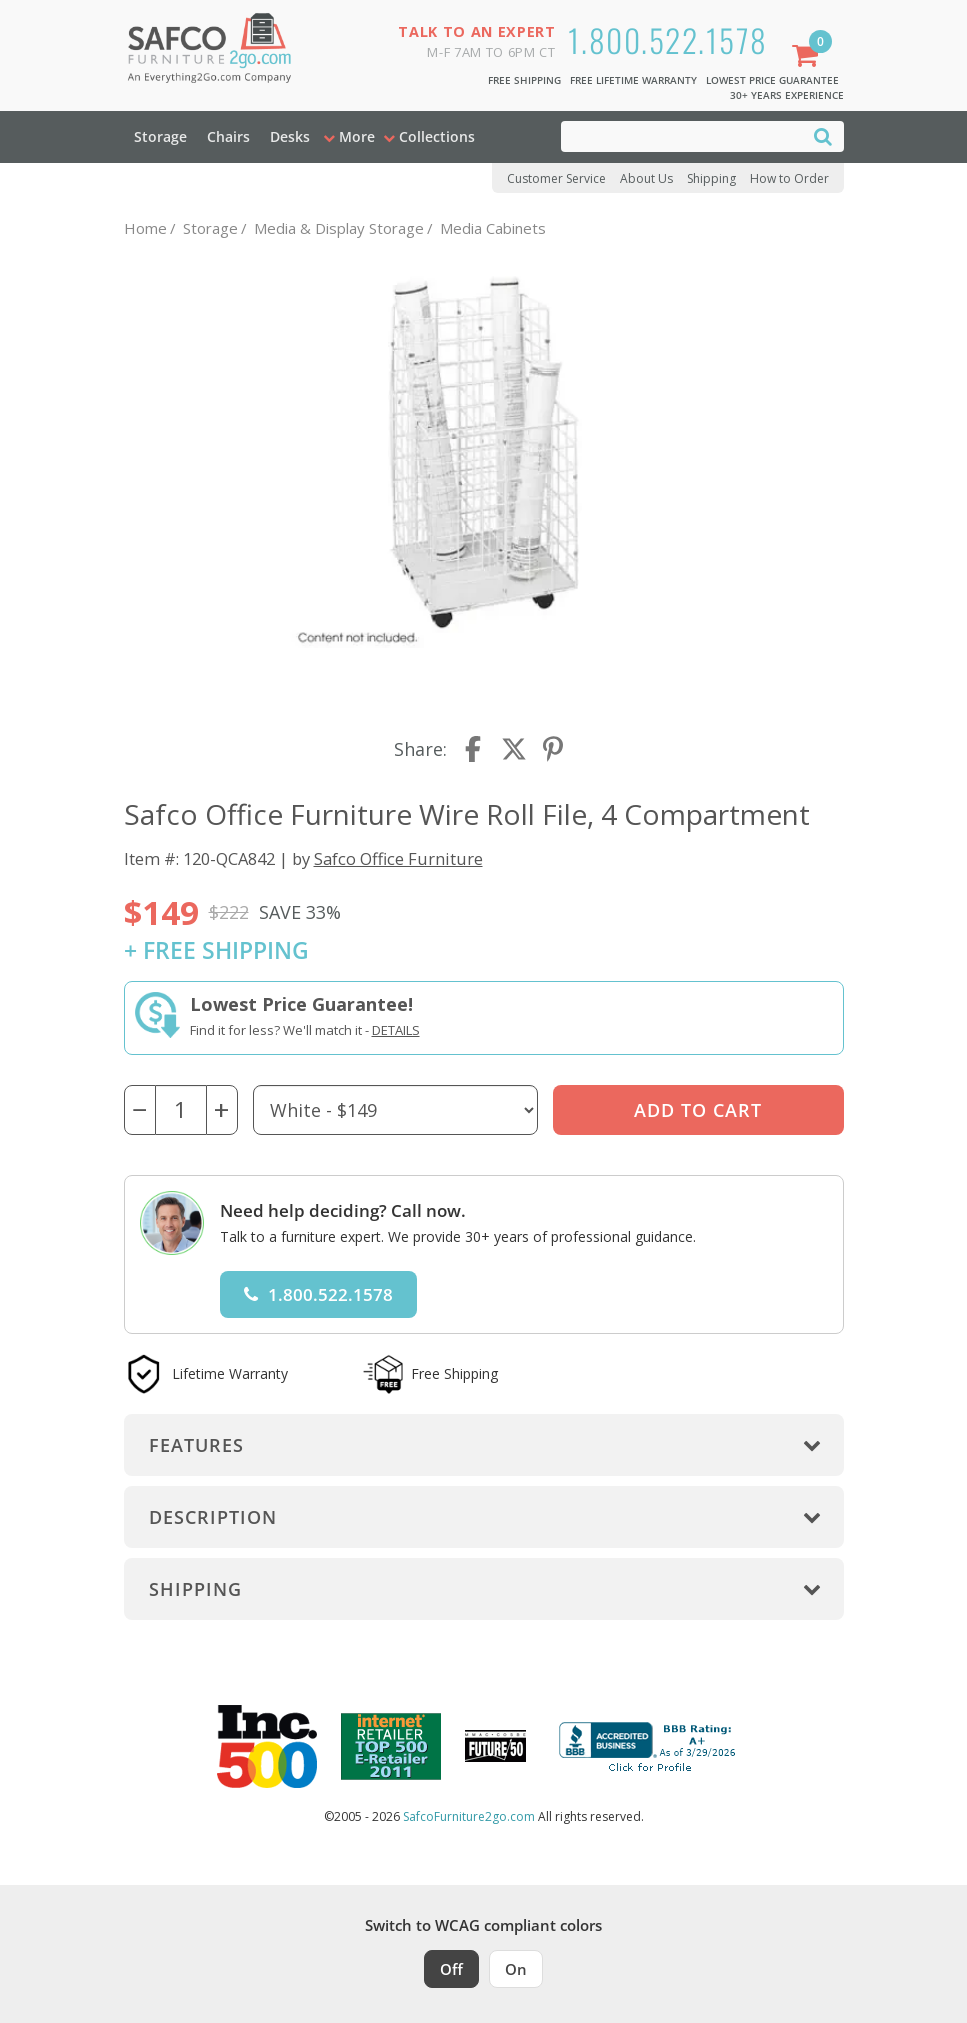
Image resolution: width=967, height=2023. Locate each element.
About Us (646, 178)
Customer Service (556, 178)
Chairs (228, 136)
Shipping (711, 178)
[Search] (823, 135)
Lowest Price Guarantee (772, 80)
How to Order (789, 178)
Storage (160, 136)
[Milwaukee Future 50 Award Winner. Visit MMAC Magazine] (495, 1746)
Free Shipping (524, 80)
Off (451, 1969)
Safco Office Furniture (398, 858)
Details (396, 1030)
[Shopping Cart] (809, 57)
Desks (290, 136)
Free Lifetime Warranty (633, 80)
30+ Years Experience (787, 95)
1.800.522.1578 (668, 39)
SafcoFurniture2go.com (469, 1816)
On (516, 1969)
